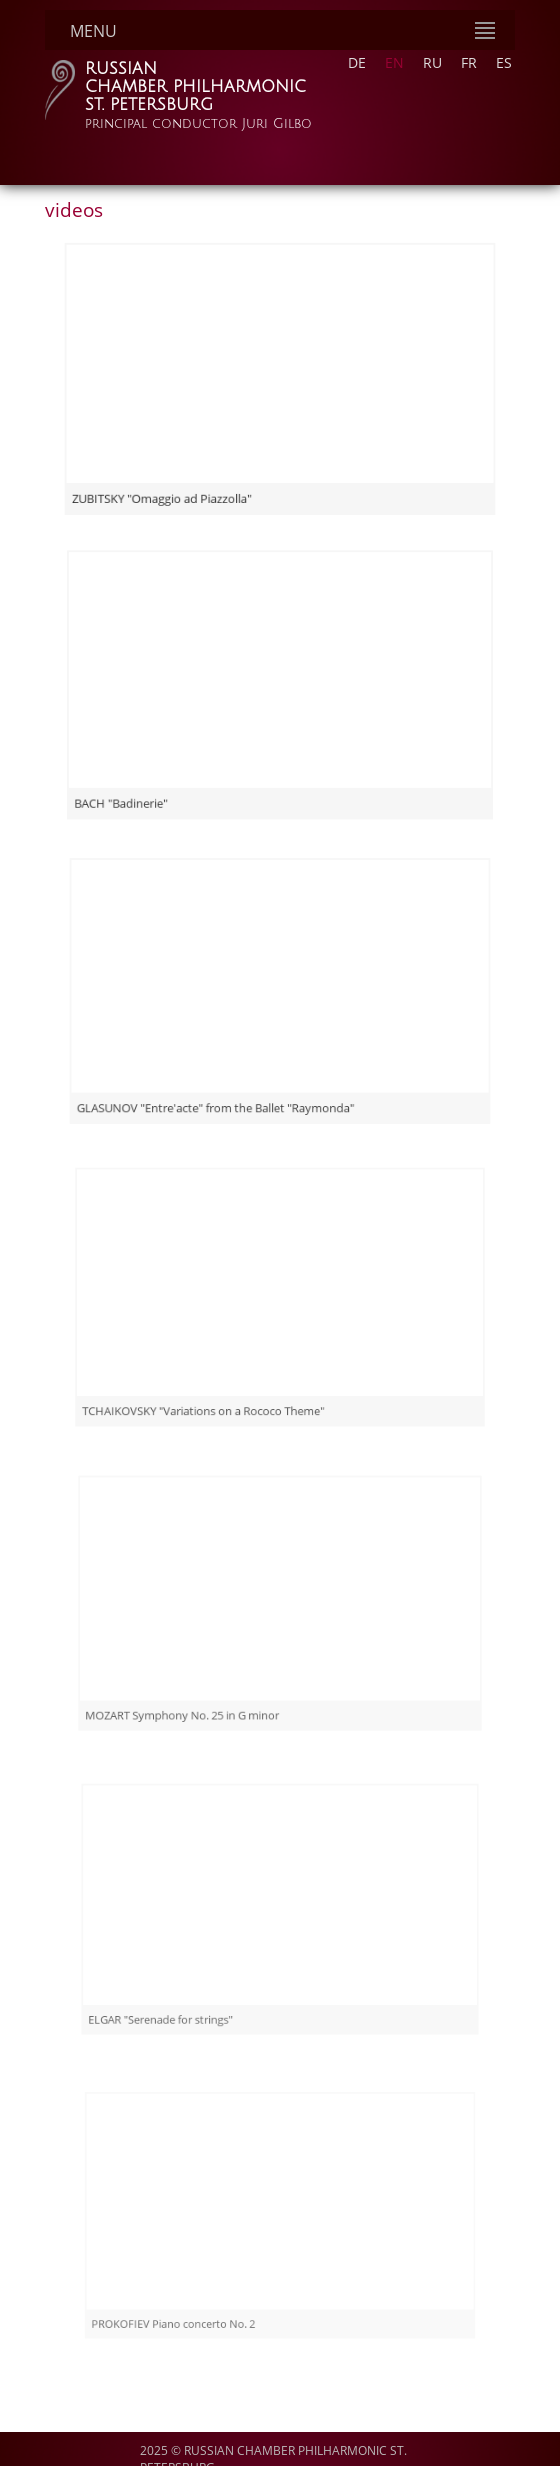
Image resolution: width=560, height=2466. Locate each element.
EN (394, 62)
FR (469, 62)
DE (357, 62)
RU (432, 62)
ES (504, 62)
